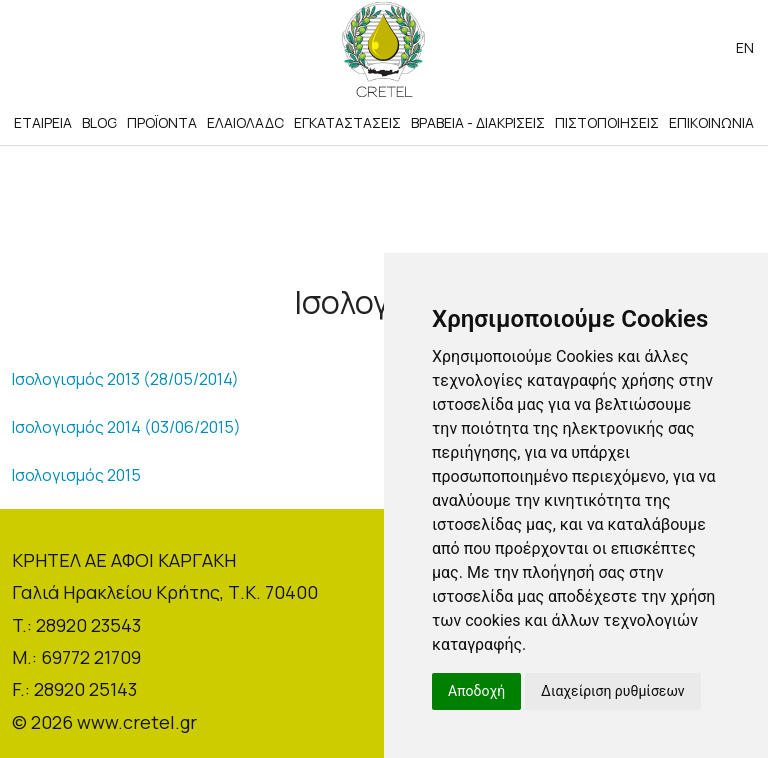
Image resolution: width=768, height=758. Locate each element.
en (745, 47)
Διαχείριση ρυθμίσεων (613, 691)
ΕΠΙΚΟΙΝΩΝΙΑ (711, 122)
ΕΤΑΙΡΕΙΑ (43, 122)
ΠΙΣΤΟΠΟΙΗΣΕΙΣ (607, 122)
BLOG (99, 122)
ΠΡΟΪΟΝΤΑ (162, 122)
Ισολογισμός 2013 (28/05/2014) (125, 379)
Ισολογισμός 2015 (76, 475)
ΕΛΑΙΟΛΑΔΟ (245, 122)
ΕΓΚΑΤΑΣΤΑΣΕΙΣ (347, 122)
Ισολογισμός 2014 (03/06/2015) (126, 427)
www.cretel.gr (137, 722)
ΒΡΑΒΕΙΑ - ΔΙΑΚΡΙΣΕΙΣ (478, 122)
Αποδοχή (476, 691)
